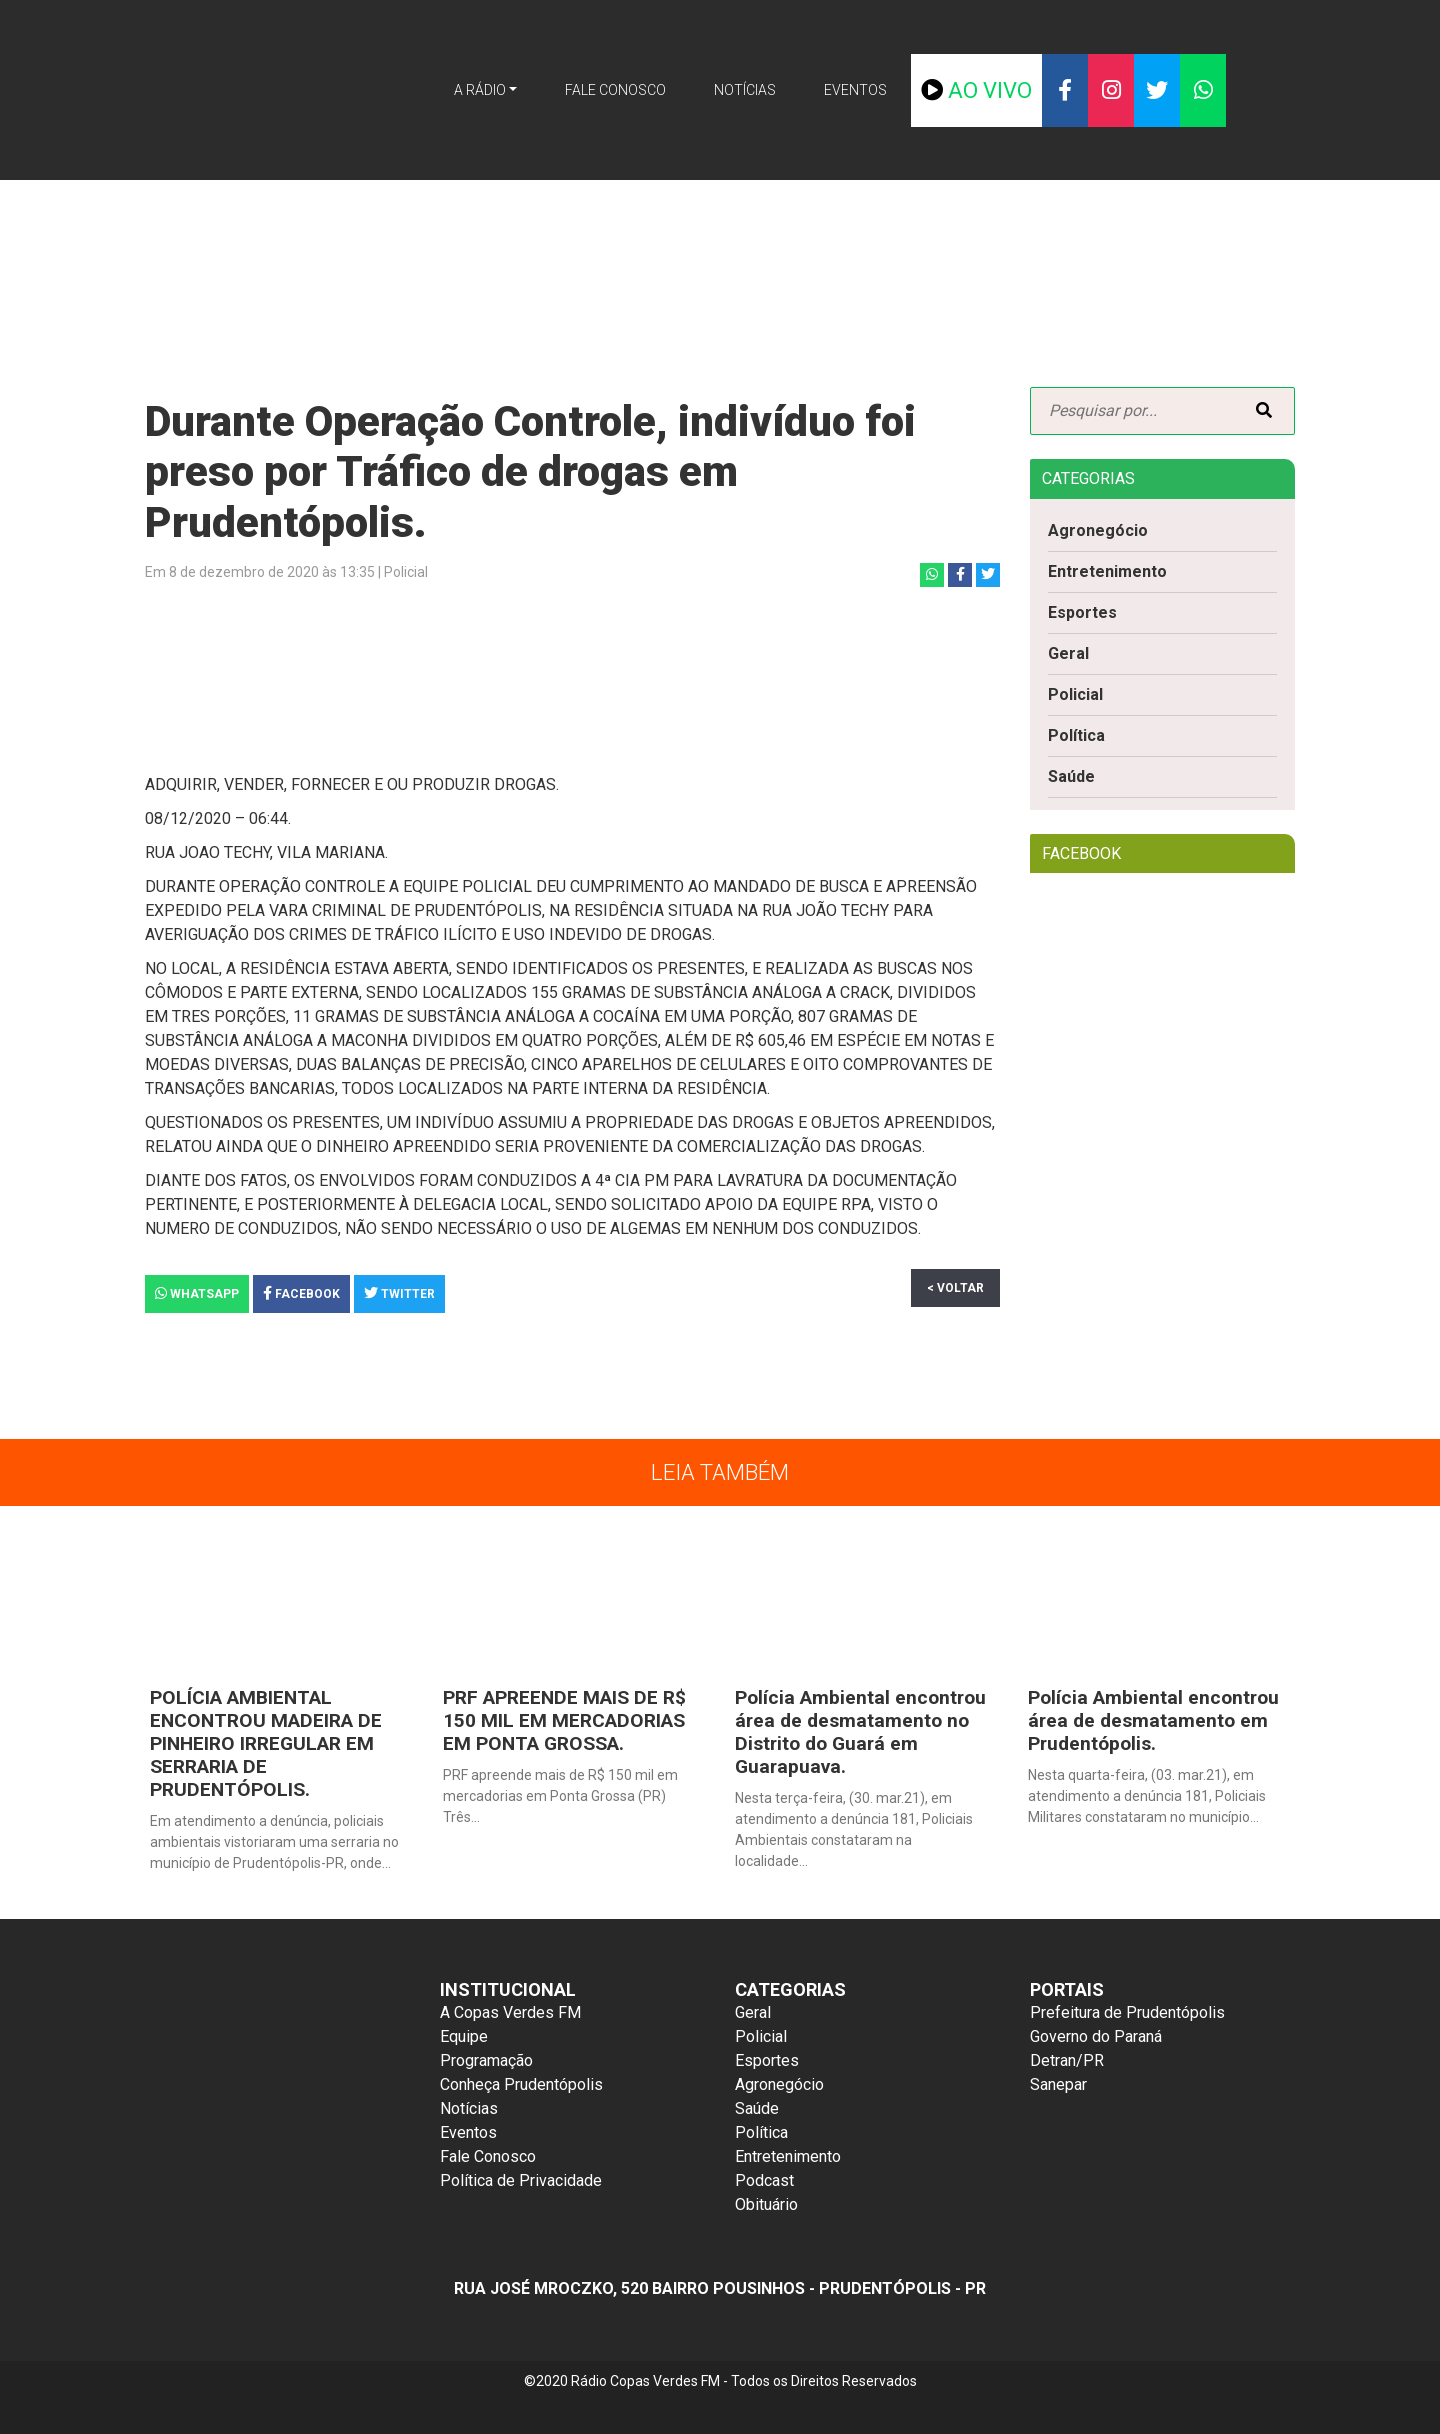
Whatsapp (197, 1293)
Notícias (755, 89)
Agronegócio (1098, 530)
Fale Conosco (611, 89)
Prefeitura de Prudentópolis (1127, 2016)
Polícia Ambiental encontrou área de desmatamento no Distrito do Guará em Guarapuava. (859, 1733)
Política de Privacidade (521, 2184)
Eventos (875, 89)
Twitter (399, 1293)
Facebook (301, 1293)
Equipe (464, 2040)
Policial (1075, 695)
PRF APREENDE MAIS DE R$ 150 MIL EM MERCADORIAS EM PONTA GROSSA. (563, 1721)
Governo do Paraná (1096, 2040)
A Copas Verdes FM (510, 2016)
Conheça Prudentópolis (521, 2088)
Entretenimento (1107, 571)
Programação (486, 2064)
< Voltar (955, 1288)
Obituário (766, 2208)
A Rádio (460, 89)
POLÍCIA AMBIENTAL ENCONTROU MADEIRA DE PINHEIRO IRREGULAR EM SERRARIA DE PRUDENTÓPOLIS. (264, 1745)
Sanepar (1058, 2088)
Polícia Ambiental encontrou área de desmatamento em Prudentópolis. (1152, 1721)
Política (1076, 736)
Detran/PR (1067, 2064)
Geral (1068, 654)
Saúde (1072, 777)
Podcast (764, 2184)
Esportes (1083, 612)
